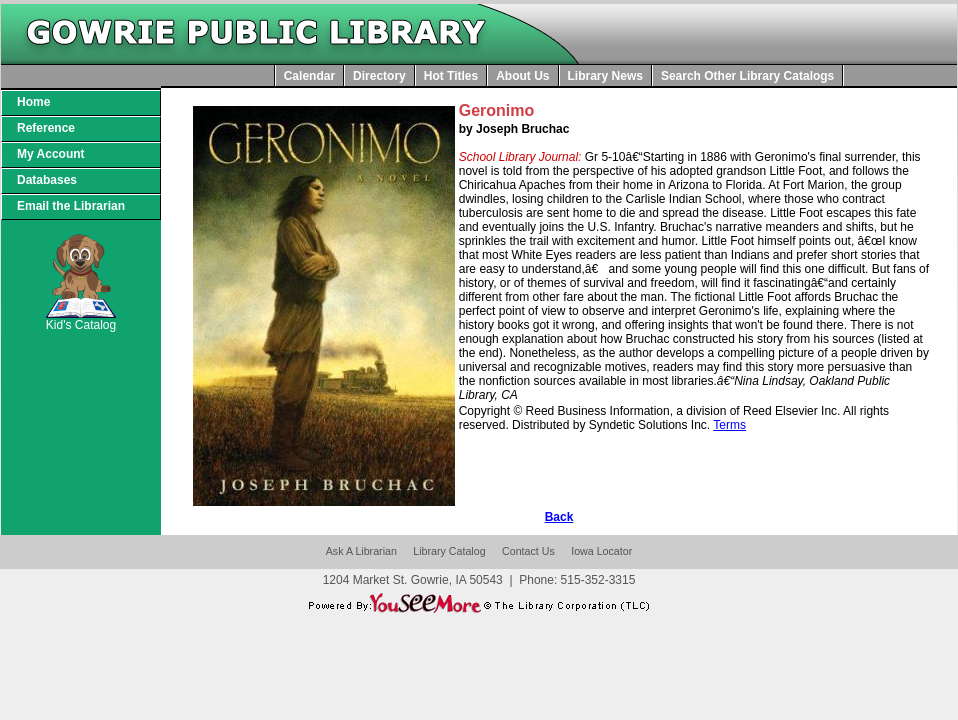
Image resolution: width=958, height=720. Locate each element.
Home (33, 102)
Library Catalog (449, 551)
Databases (47, 180)
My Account (51, 154)
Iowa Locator (601, 551)
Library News (605, 76)
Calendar (309, 76)
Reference (46, 128)
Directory (379, 76)
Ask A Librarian (361, 551)
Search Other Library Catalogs (747, 76)
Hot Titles (451, 76)
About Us (522, 76)
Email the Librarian (71, 206)
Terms (729, 425)
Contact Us (528, 551)
